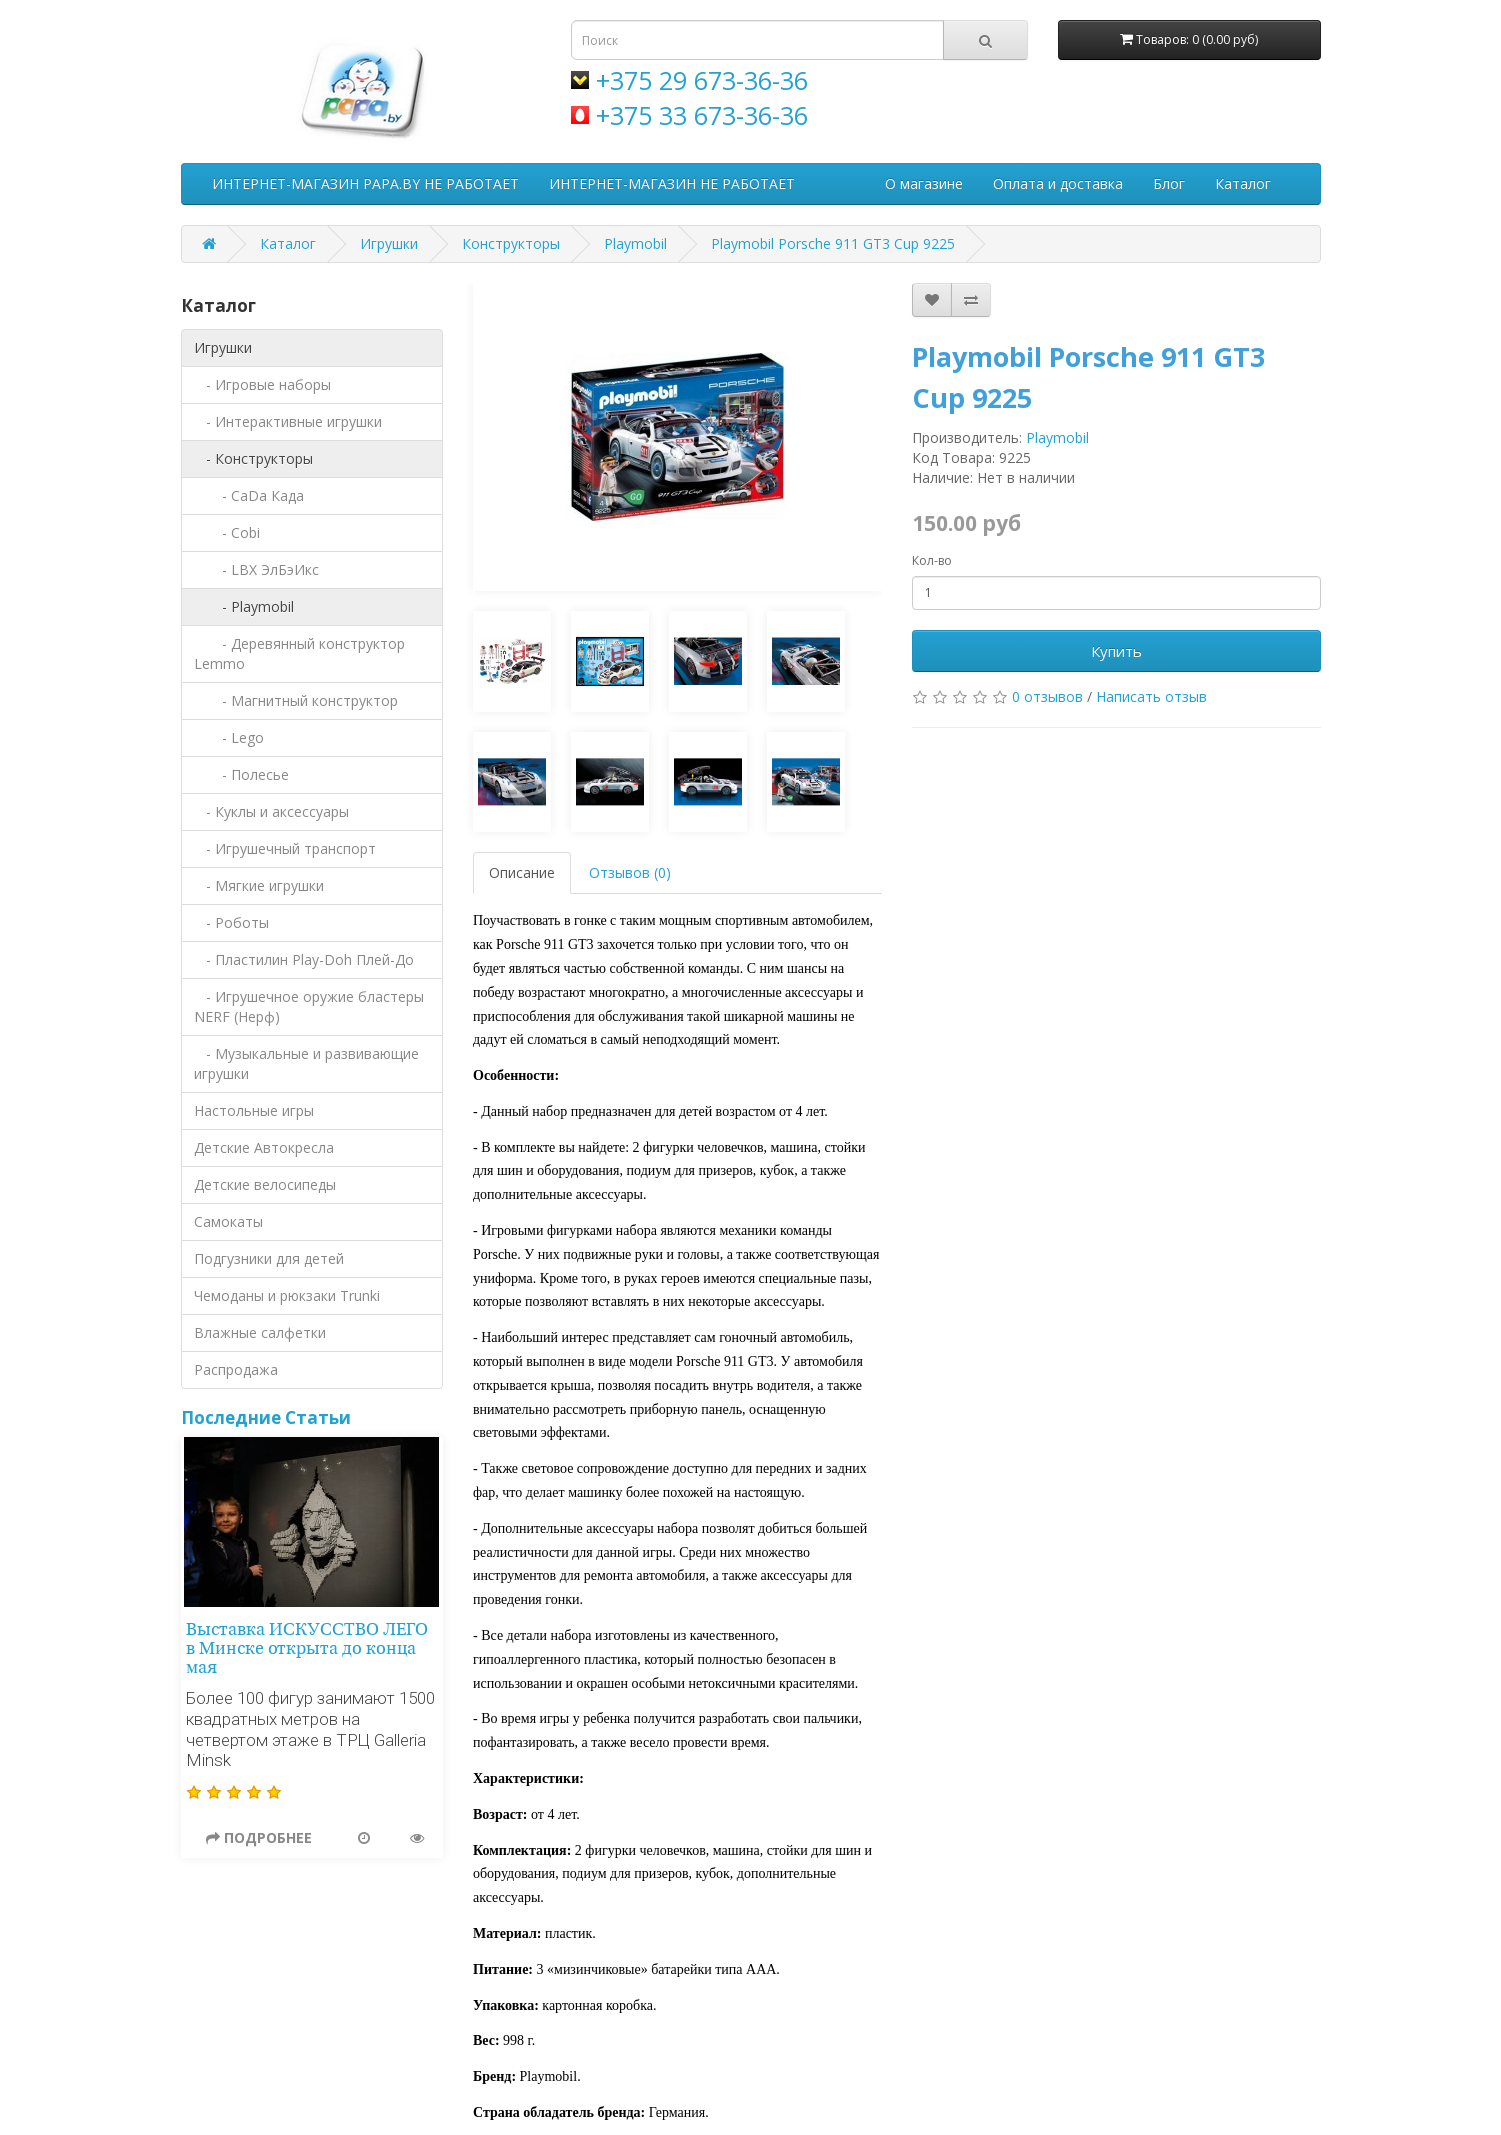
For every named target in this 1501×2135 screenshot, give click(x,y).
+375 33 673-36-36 (702, 115)
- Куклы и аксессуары (271, 811)
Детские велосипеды (265, 1184)
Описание (522, 872)
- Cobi (227, 532)
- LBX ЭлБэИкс (256, 569)
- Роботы (231, 922)
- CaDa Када (249, 495)
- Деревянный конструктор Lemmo (299, 653)
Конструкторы (511, 243)
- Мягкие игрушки (259, 885)
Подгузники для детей (269, 1258)
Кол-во (932, 560)
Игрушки (389, 243)
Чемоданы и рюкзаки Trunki (287, 1295)
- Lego (229, 737)
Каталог (1243, 183)
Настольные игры (254, 1110)
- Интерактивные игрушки (288, 421)
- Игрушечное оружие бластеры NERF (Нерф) (309, 1006)
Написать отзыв (1151, 696)
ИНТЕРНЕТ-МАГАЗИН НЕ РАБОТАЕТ (672, 183)
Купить (1116, 651)
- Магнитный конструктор (296, 700)
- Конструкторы (253, 458)
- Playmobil (244, 606)
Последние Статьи (266, 1417)
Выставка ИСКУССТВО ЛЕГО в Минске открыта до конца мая (307, 1649)
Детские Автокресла (264, 1147)
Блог (1169, 183)
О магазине (924, 183)
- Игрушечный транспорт (285, 848)
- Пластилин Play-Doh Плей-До (304, 959)
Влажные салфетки (260, 1332)
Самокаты (228, 1221)
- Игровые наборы (262, 384)
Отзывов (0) (630, 872)
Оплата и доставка (1058, 183)
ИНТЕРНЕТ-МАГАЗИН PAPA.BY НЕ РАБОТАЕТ (365, 183)
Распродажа (236, 1369)
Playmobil (635, 243)
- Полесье (241, 774)
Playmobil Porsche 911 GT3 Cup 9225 (833, 243)
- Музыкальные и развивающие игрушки (306, 1063)
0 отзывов (1047, 696)
